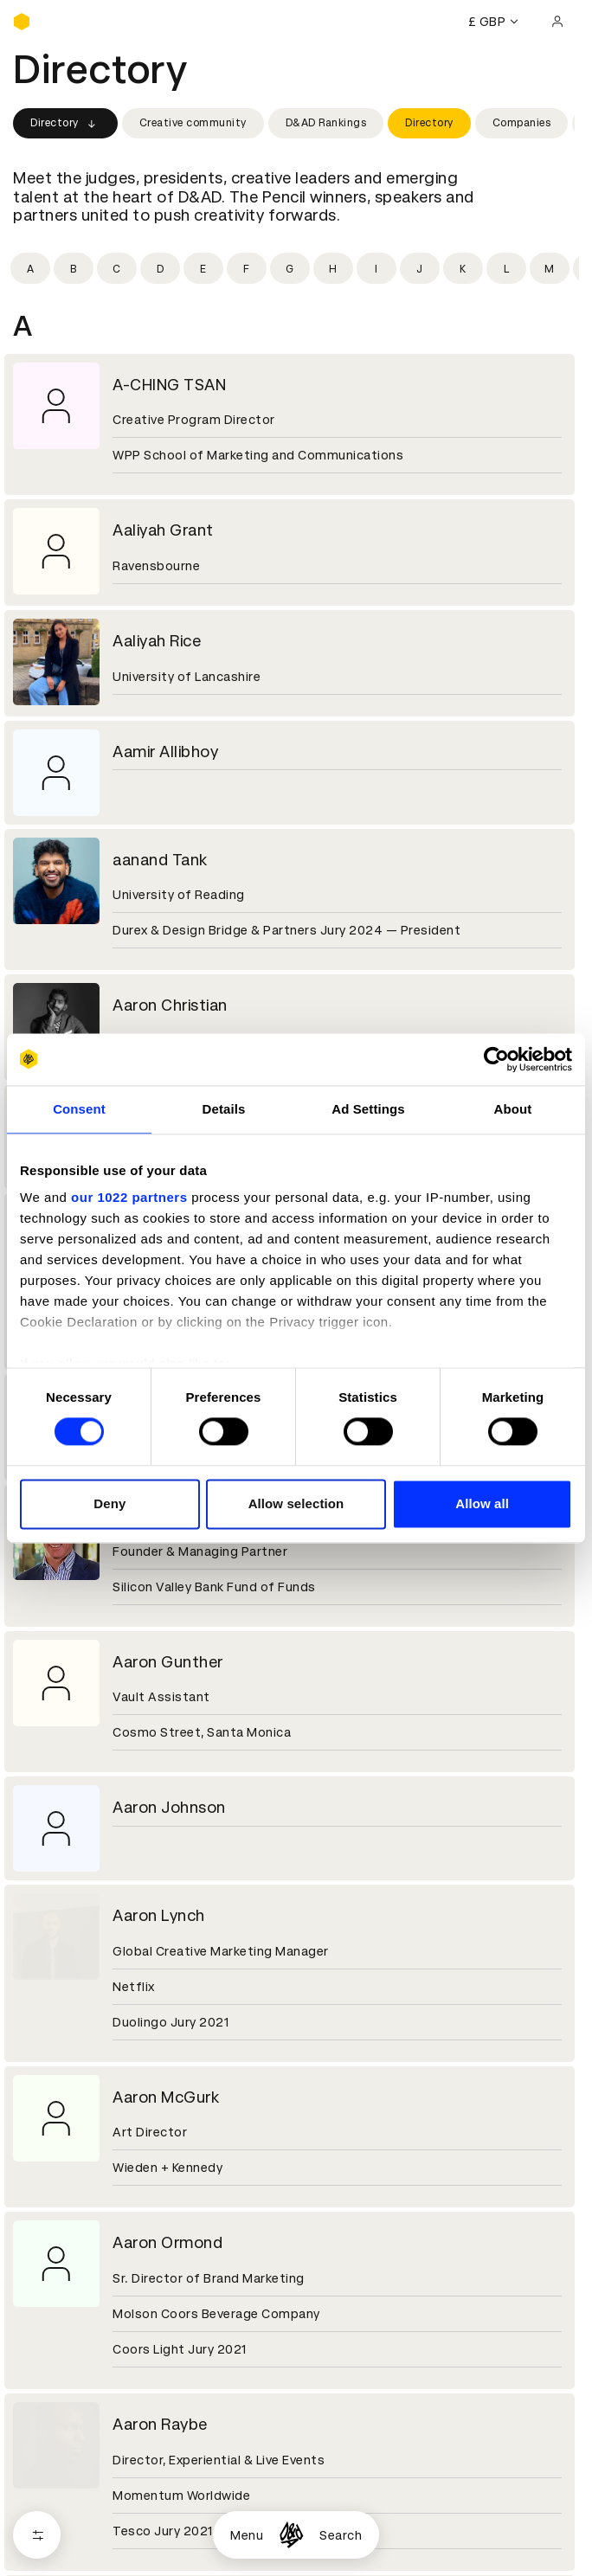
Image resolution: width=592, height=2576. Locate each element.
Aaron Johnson (169, 1807)
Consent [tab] (79, 1109)
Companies (521, 123)
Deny (109, 1503)
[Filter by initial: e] (203, 268)
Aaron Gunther (168, 1662)
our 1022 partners (129, 1197)
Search (340, 2535)
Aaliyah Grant (163, 530)
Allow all (482, 1503)
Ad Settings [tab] (367, 1109)
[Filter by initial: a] (30, 268)
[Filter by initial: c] (116, 268)
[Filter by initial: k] (463, 268)
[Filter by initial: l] (506, 268)
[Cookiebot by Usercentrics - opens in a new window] (496, 1059)
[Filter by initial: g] (290, 268)
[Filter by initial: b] (73, 268)
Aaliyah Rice (157, 641)
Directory (65, 123)
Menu (246, 2535)
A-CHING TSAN (169, 385)
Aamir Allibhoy (165, 751)
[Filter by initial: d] (160, 268)
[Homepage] (291, 2535)
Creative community (193, 123)
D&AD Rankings (326, 123)
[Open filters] (37, 2535)
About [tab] (513, 1109)
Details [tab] (224, 1109)
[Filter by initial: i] (376, 268)
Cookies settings (87, 2478)
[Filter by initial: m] (549, 268)
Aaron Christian (170, 1005)
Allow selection (296, 1503)
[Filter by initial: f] (246, 268)
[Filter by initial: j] (419, 268)
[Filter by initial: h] (333, 268)
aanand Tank (160, 860)
